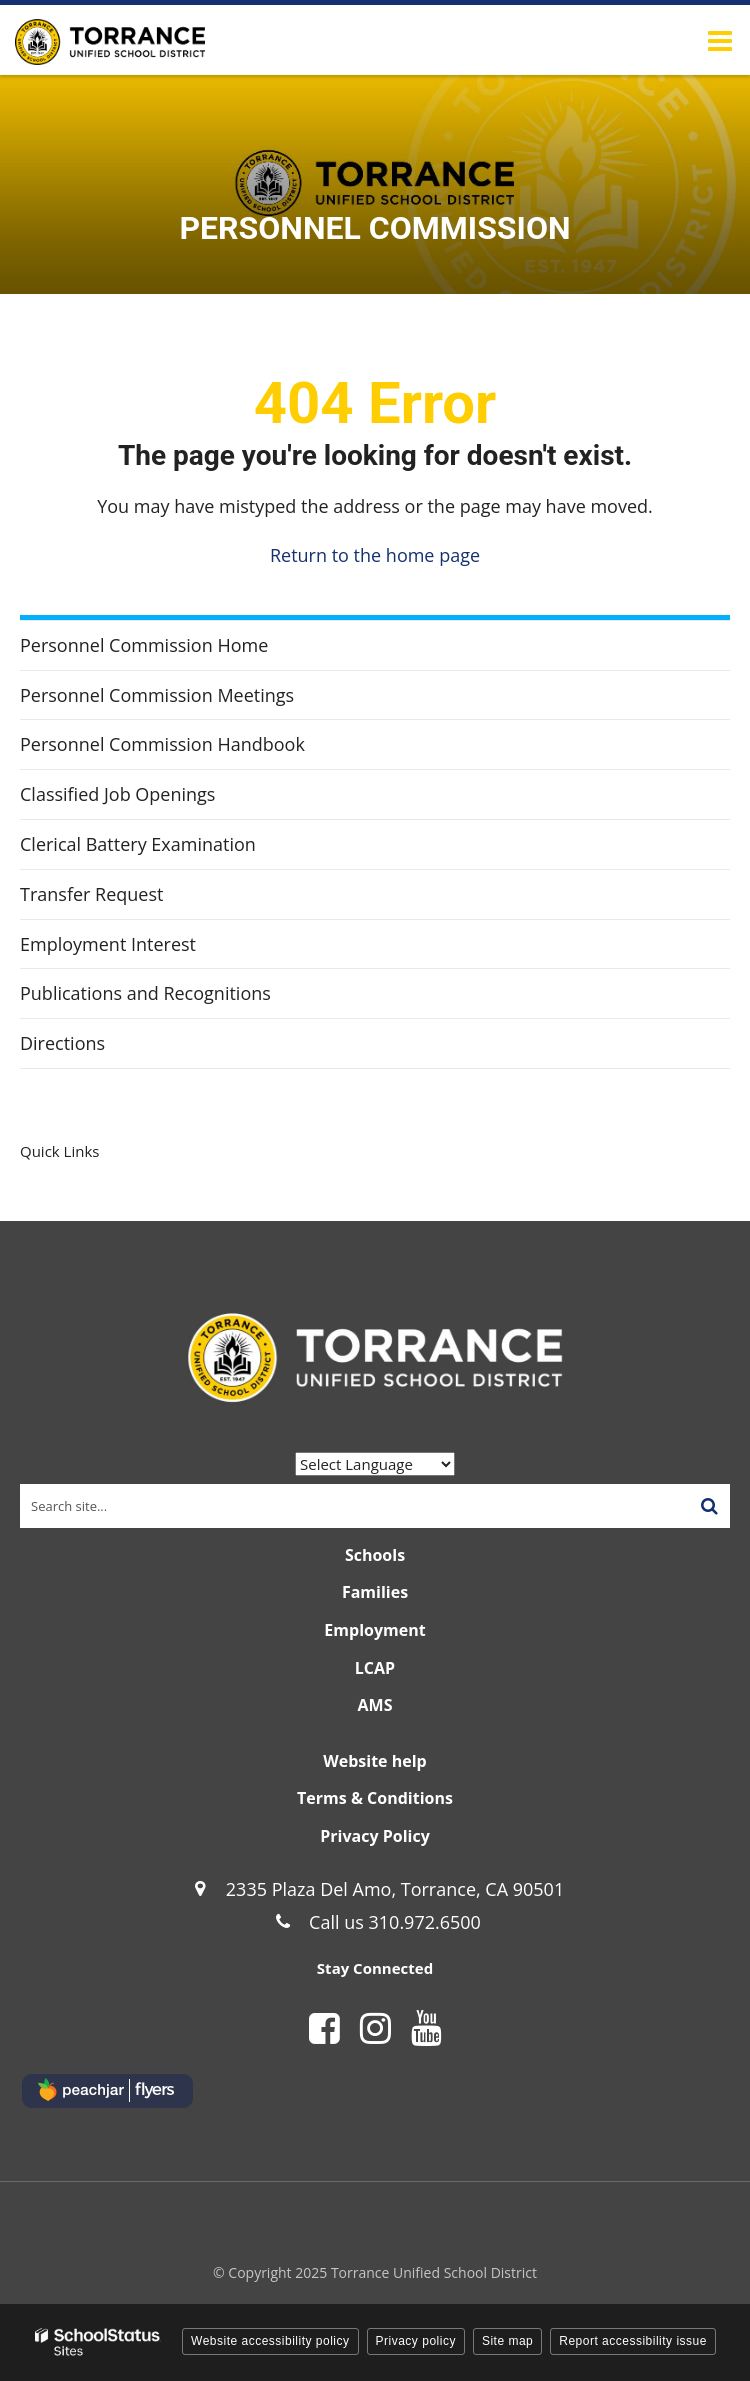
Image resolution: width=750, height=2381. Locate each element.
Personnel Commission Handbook (197, 749)
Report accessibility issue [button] (633, 2341)
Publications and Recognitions (180, 998)
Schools (375, 1555)
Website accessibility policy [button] (270, 2341)
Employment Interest (108, 944)
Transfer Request (91, 894)
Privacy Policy (375, 1836)
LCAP (375, 1668)
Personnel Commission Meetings (157, 695)
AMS (375, 1705)
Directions (62, 1043)
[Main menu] (720, 40)
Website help (374, 1761)
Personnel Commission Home (144, 645)
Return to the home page (375, 555)
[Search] (709, 1506)
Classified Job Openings (117, 794)
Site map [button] (507, 2341)
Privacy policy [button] (416, 2341)
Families (375, 1592)
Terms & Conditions (375, 1798)
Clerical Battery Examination (138, 844)
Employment (374, 1630)
